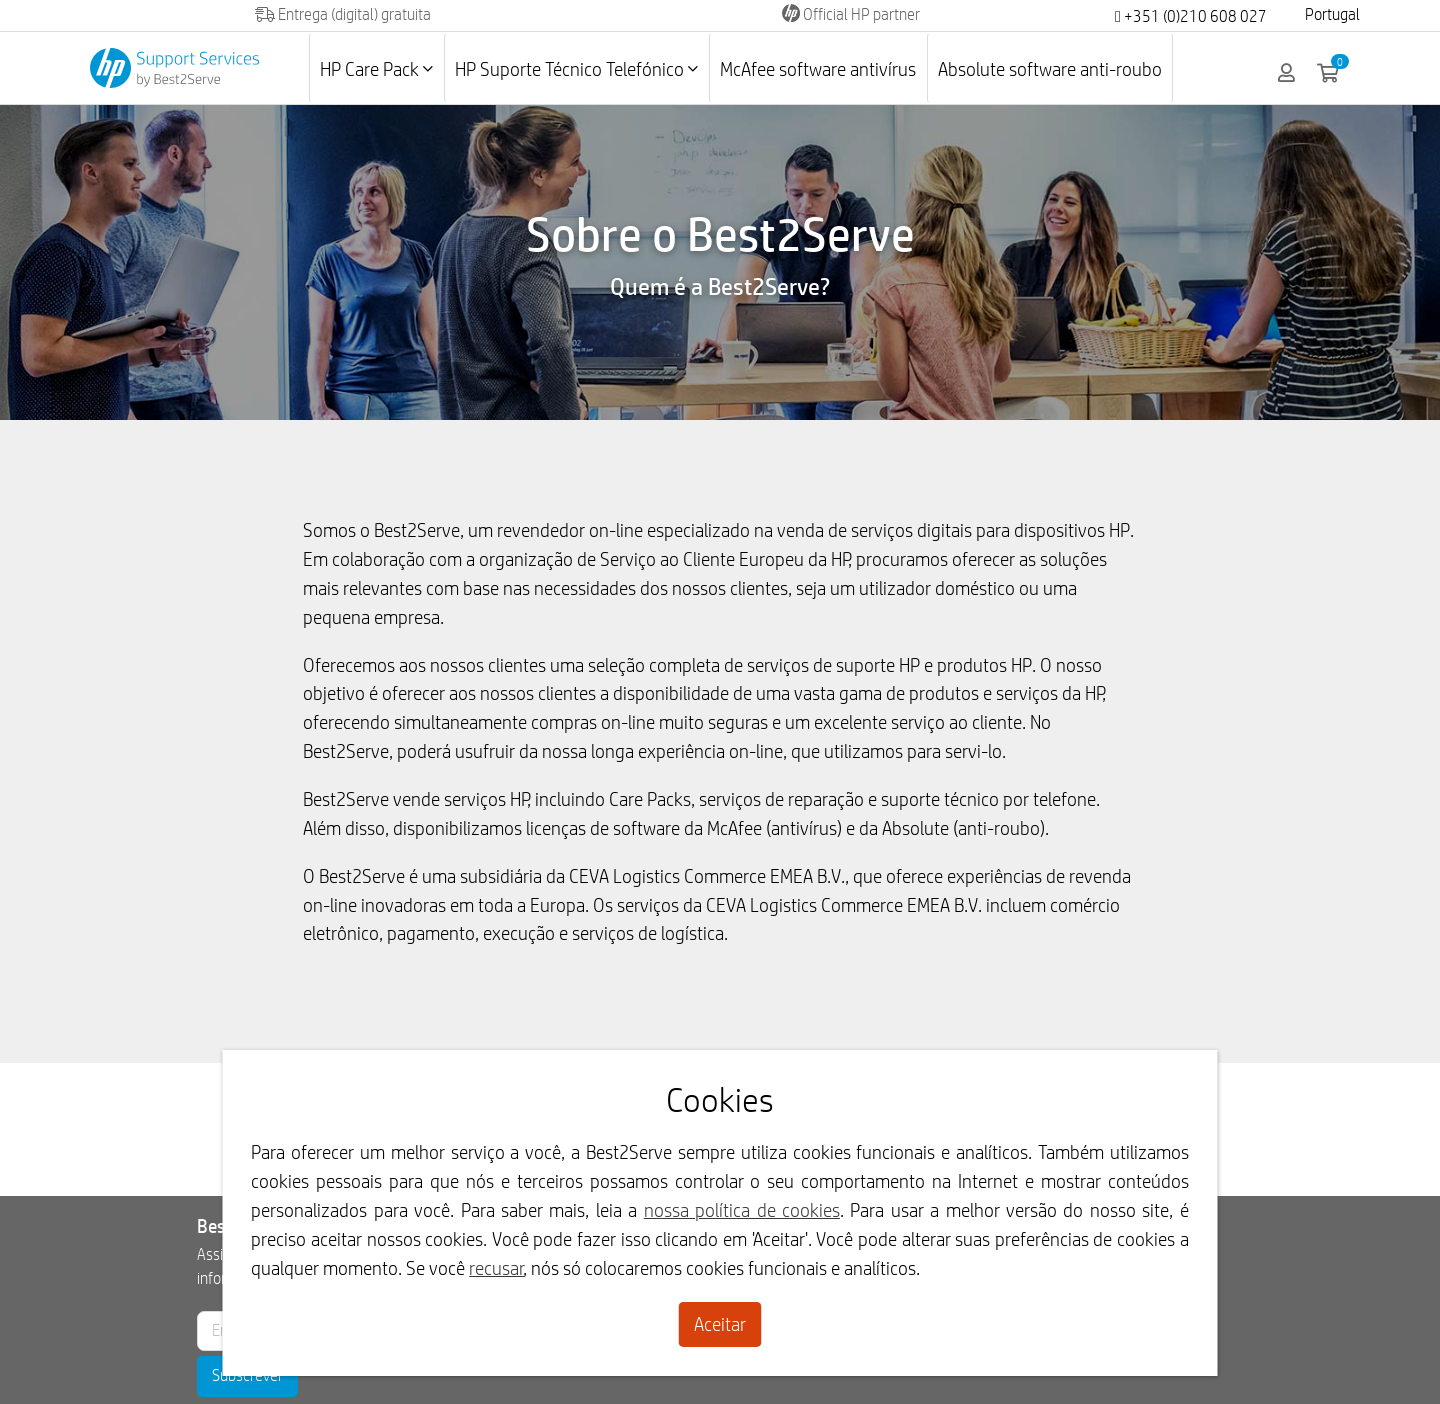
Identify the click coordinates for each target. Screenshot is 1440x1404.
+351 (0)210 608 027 (1191, 16)
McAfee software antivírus (818, 69)
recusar (496, 1268)
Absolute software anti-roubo (1050, 69)
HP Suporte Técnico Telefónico (576, 69)
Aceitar (720, 1324)
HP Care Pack (376, 69)
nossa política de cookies (742, 1210)
